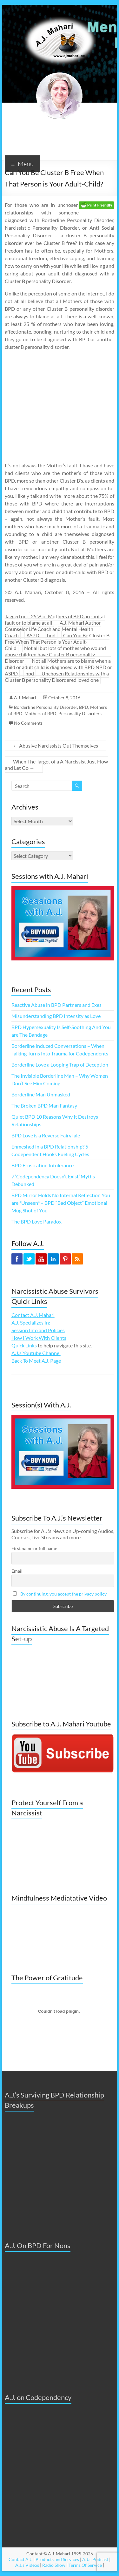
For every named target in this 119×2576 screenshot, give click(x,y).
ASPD (32, 635)
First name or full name (34, 1548)
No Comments (28, 723)
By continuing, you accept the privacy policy (63, 1593)
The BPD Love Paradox (36, 1221)
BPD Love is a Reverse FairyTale (45, 1135)
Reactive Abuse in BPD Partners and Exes (56, 1005)
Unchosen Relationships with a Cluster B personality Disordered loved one (57, 676)
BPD (83, 707)
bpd (51, 635)
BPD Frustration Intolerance (42, 1165)
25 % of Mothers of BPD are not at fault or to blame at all (55, 619)
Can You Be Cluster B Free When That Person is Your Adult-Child (57, 641)
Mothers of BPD (40, 713)
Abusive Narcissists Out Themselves (55, 745)
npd (29, 673)
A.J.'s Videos (27, 2565)
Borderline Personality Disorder (45, 707)
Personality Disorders (80, 713)
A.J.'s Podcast (95, 2559)
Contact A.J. (20, 2559)
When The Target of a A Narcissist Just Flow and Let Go (56, 764)
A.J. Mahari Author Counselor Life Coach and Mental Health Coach (53, 629)
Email (17, 1571)
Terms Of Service (85, 2565)
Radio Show (53, 2565)
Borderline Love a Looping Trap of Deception (59, 1064)
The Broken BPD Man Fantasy (44, 1105)
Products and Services (57, 2559)
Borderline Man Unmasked (40, 1094)
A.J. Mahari (25, 697)
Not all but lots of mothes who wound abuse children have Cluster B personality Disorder (55, 654)
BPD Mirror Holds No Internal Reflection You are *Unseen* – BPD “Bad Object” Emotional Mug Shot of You (60, 1202)
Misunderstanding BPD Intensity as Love (56, 1016)
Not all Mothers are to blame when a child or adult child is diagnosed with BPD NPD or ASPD (58, 667)
